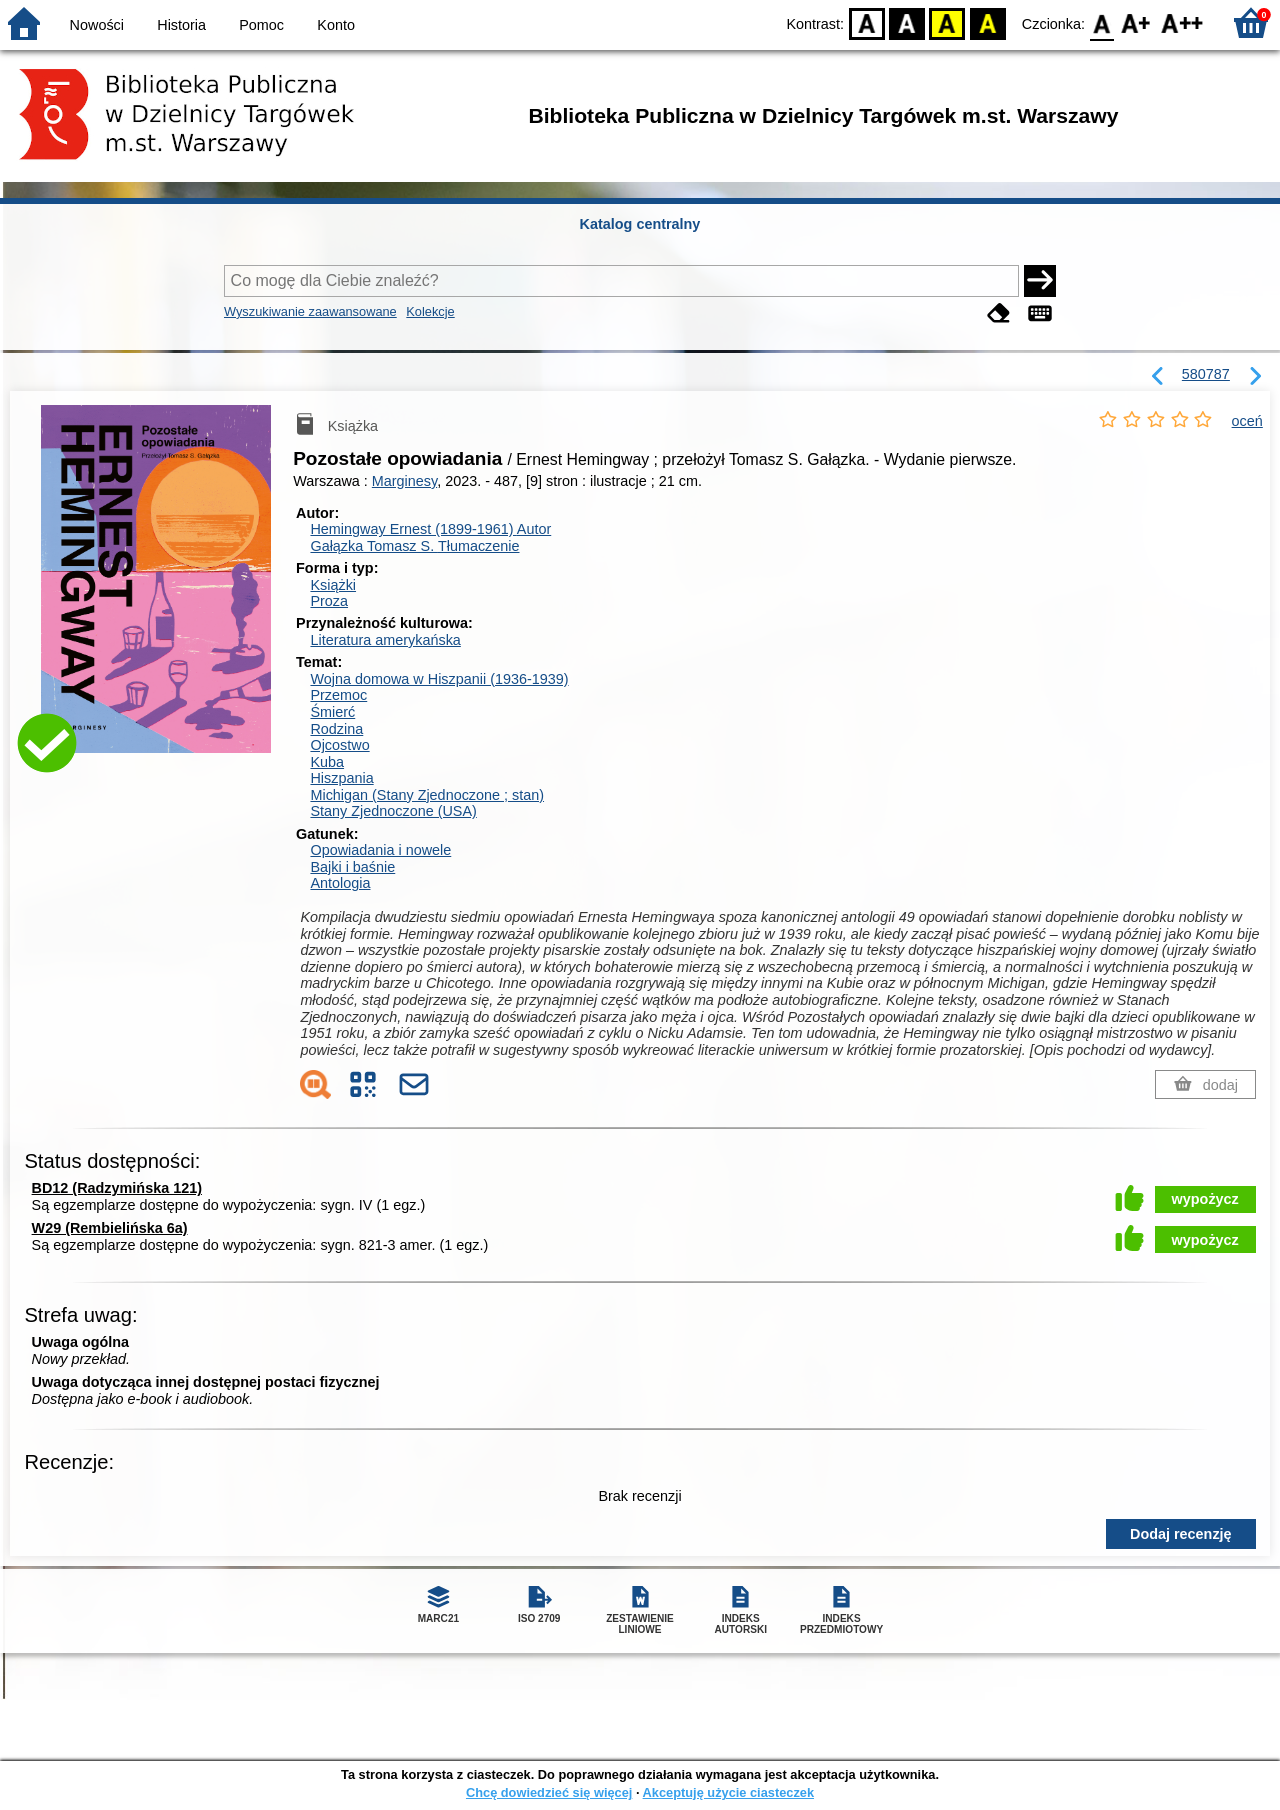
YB (947, 22)
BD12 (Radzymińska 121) (117, 1188)
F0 (1101, 22)
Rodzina (336, 729)
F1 (1136, 22)
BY (987, 22)
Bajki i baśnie (352, 867)
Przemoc (338, 695)
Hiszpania (341, 778)
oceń (1247, 421)
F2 (1182, 22)
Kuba (327, 762)
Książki (333, 585)
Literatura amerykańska (385, 640)
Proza (329, 601)
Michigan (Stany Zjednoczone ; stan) (427, 795)
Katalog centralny (640, 224)
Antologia (340, 883)
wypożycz (1205, 1199)
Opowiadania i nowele (380, 850)
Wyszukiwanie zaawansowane (310, 311)
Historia (181, 25)
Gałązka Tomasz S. (414, 546)
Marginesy (404, 481)
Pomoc (261, 25)
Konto (336, 25)
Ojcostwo (339, 745)
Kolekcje (430, 311)
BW (907, 22)
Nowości (97, 25)
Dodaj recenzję (1181, 1534)
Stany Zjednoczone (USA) (393, 811)
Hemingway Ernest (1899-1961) (430, 529)
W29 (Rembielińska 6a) (110, 1228)
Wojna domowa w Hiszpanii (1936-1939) (439, 679)
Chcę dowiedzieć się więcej (549, 1792)
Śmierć (332, 712)
